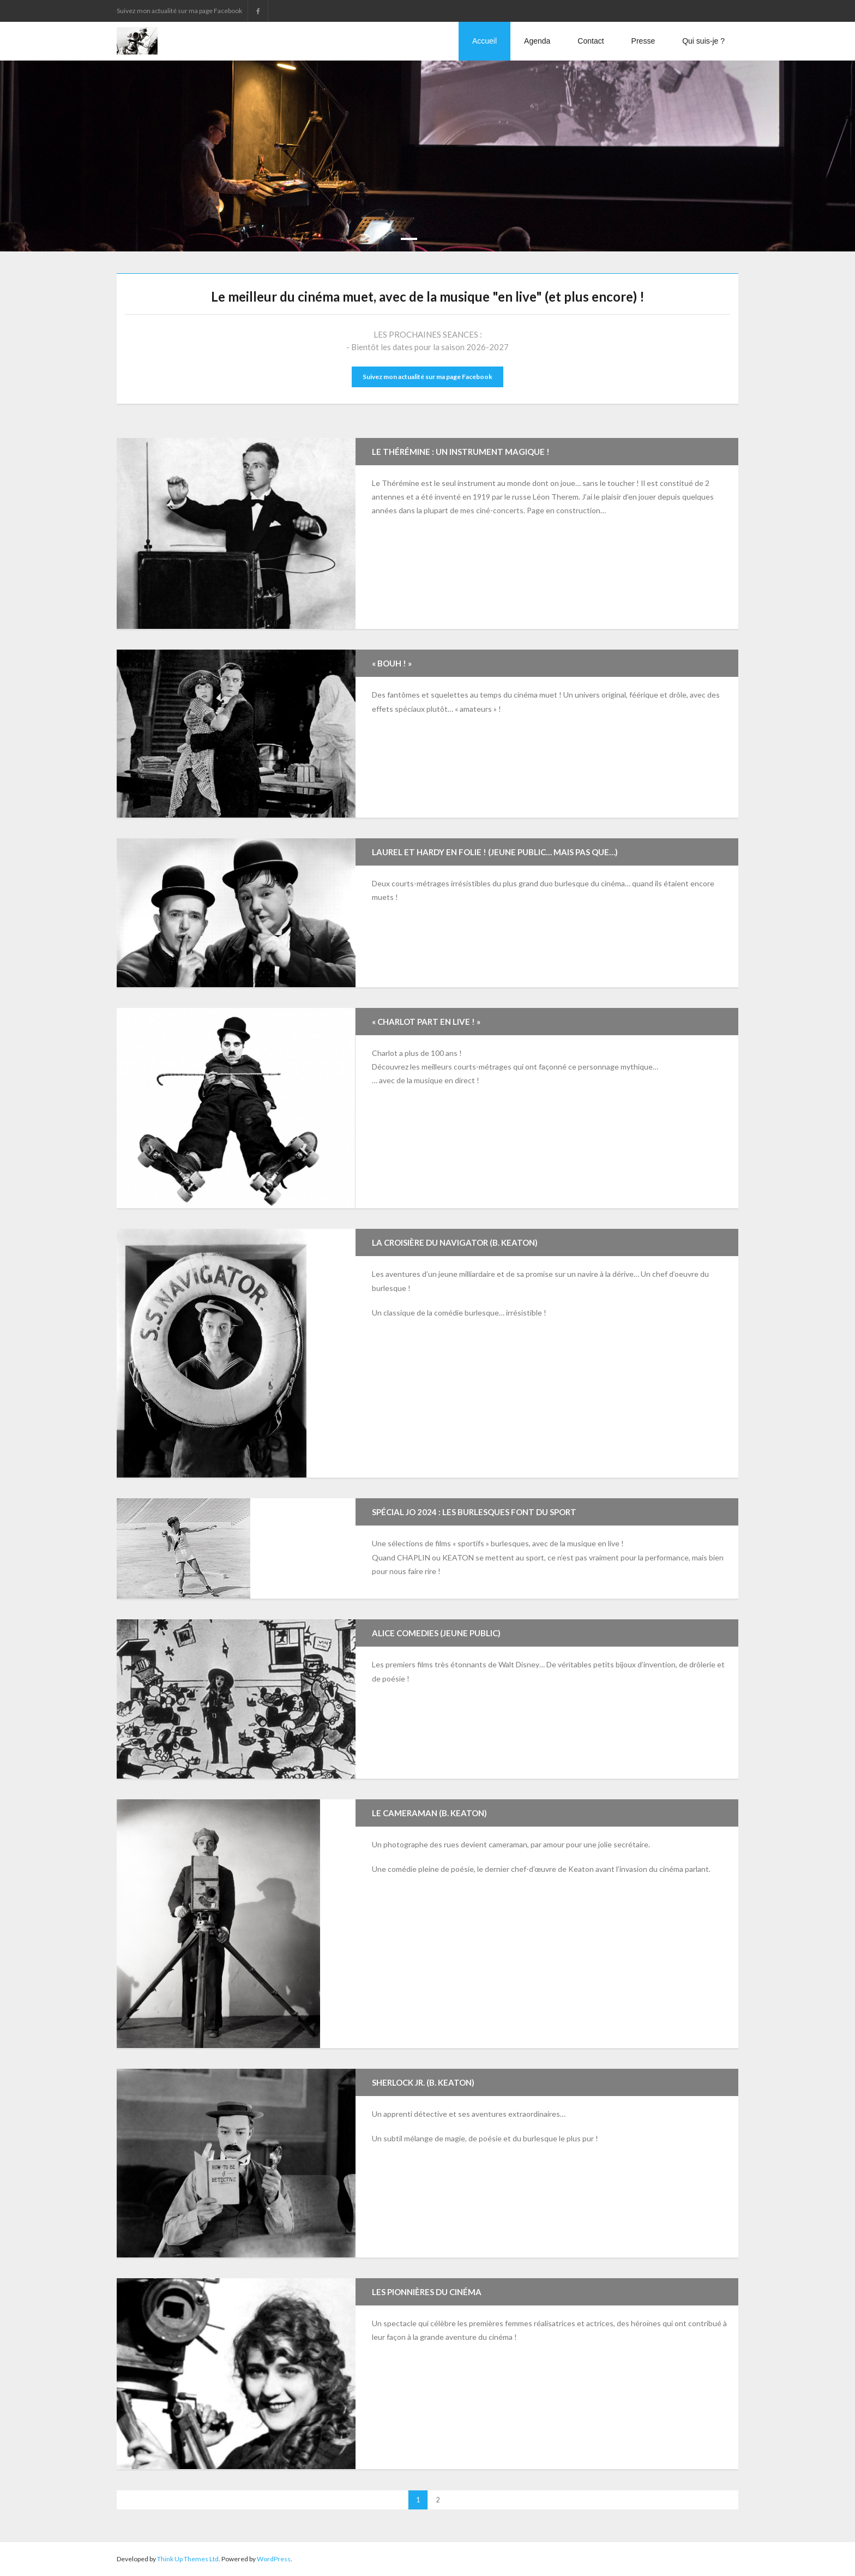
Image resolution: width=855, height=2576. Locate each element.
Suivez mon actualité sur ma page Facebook (427, 377)
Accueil (484, 41)
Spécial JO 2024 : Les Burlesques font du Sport (474, 1512)
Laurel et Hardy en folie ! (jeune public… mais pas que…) (495, 852)
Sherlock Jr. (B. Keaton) (423, 2082)
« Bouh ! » (392, 663)
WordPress (274, 2559)
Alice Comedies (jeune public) (436, 1633)
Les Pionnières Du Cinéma (426, 2292)
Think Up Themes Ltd (188, 2559)
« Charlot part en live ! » (426, 1021)
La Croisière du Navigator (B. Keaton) (455, 1242)
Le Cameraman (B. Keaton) (429, 1813)
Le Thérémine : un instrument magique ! (461, 452)
